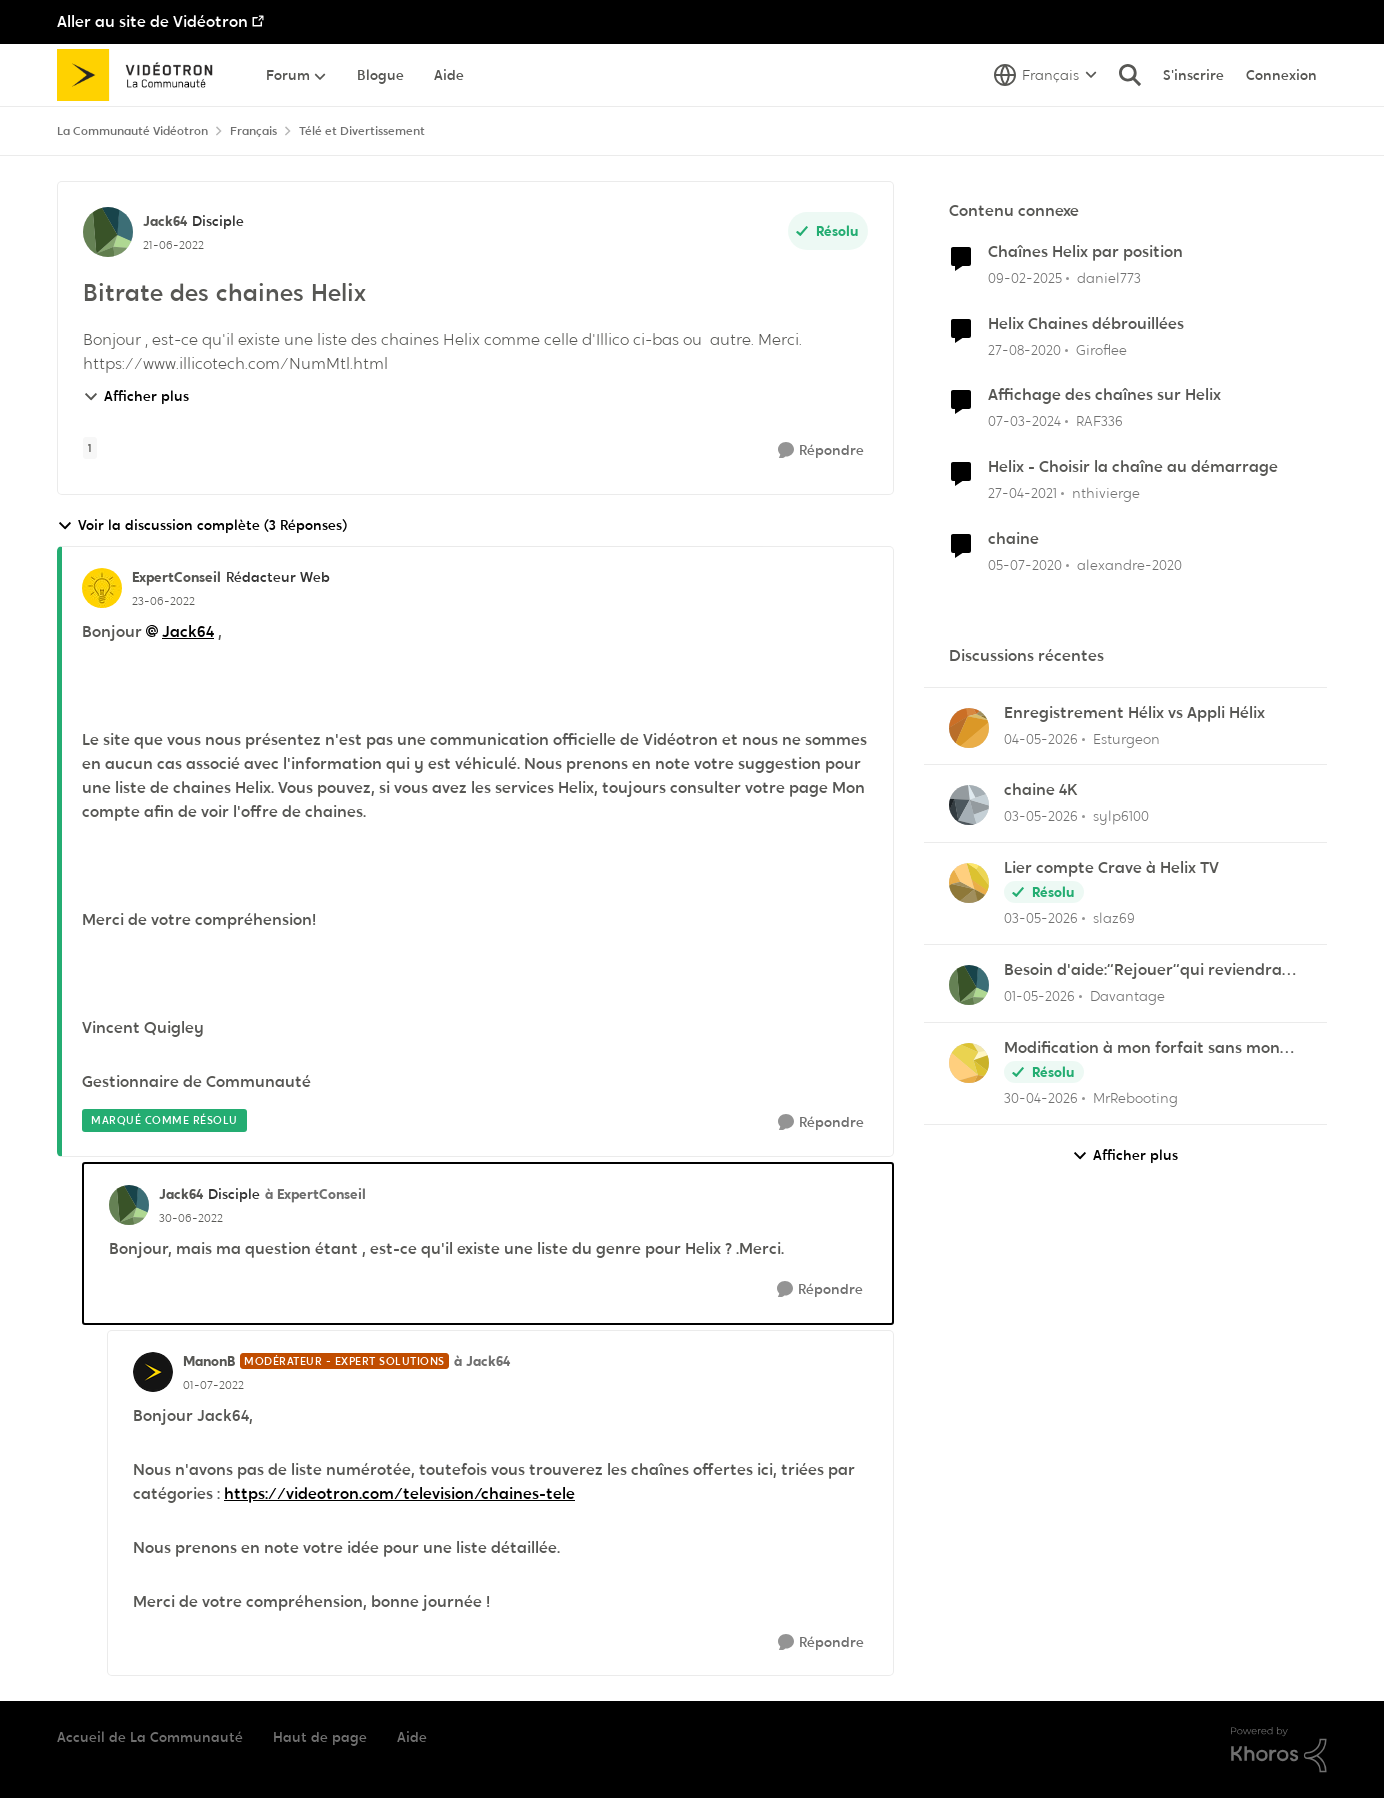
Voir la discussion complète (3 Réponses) (202, 525)
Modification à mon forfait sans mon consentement (1142, 1048)
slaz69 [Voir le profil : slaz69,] (1114, 918)
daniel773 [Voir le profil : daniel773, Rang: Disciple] (1109, 278)
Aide (412, 1737)
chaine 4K (1041, 790)
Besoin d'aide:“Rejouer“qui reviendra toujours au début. (1143, 970)
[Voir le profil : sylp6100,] (969, 805)
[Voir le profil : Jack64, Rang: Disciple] (108, 232)
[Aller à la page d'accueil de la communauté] (141, 75)
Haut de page (320, 1737)
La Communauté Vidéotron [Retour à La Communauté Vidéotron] (132, 131)
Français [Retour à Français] (253, 131)
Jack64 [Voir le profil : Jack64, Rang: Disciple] (165, 221)
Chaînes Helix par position (1085, 252)
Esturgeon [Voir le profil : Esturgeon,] (1126, 738)
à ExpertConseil (315, 1194)
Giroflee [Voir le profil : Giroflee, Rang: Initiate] (1101, 349)
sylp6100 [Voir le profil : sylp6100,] (1121, 816)
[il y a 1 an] (1025, 278)
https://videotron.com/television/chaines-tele (399, 1493)
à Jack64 (482, 1361)
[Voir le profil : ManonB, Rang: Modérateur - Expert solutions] (153, 1372)
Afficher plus (136, 396)
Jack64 (188, 631)
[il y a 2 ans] (1024, 421)
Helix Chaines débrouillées (1086, 324)
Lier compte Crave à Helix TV (1111, 868)
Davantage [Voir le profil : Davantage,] (1127, 996)
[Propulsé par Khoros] (1279, 1750)
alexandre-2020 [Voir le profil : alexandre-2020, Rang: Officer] (1129, 565)
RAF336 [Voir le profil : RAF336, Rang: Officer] (1099, 421)
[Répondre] (821, 450)
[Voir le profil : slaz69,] (969, 883)
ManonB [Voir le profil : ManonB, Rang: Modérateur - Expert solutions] (209, 1361)
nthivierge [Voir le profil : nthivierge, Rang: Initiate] (1106, 493)
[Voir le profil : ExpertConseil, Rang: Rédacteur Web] (102, 588)
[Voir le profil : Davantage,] (969, 985)
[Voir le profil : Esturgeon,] (969, 728)
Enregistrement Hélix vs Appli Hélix (1134, 713)
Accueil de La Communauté (150, 1737)
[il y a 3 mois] (1041, 738)
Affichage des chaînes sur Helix (1104, 395)
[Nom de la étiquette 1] (90, 448)
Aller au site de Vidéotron (152, 21)
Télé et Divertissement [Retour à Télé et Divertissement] (362, 131)
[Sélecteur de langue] (1045, 75)
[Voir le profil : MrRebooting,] (969, 1063)
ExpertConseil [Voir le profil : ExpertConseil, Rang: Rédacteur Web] (176, 577)
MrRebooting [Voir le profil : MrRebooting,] (1135, 1098)
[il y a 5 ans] (1024, 349)
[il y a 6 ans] (1025, 565)
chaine (1013, 539)
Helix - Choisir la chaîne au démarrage (1133, 467)
